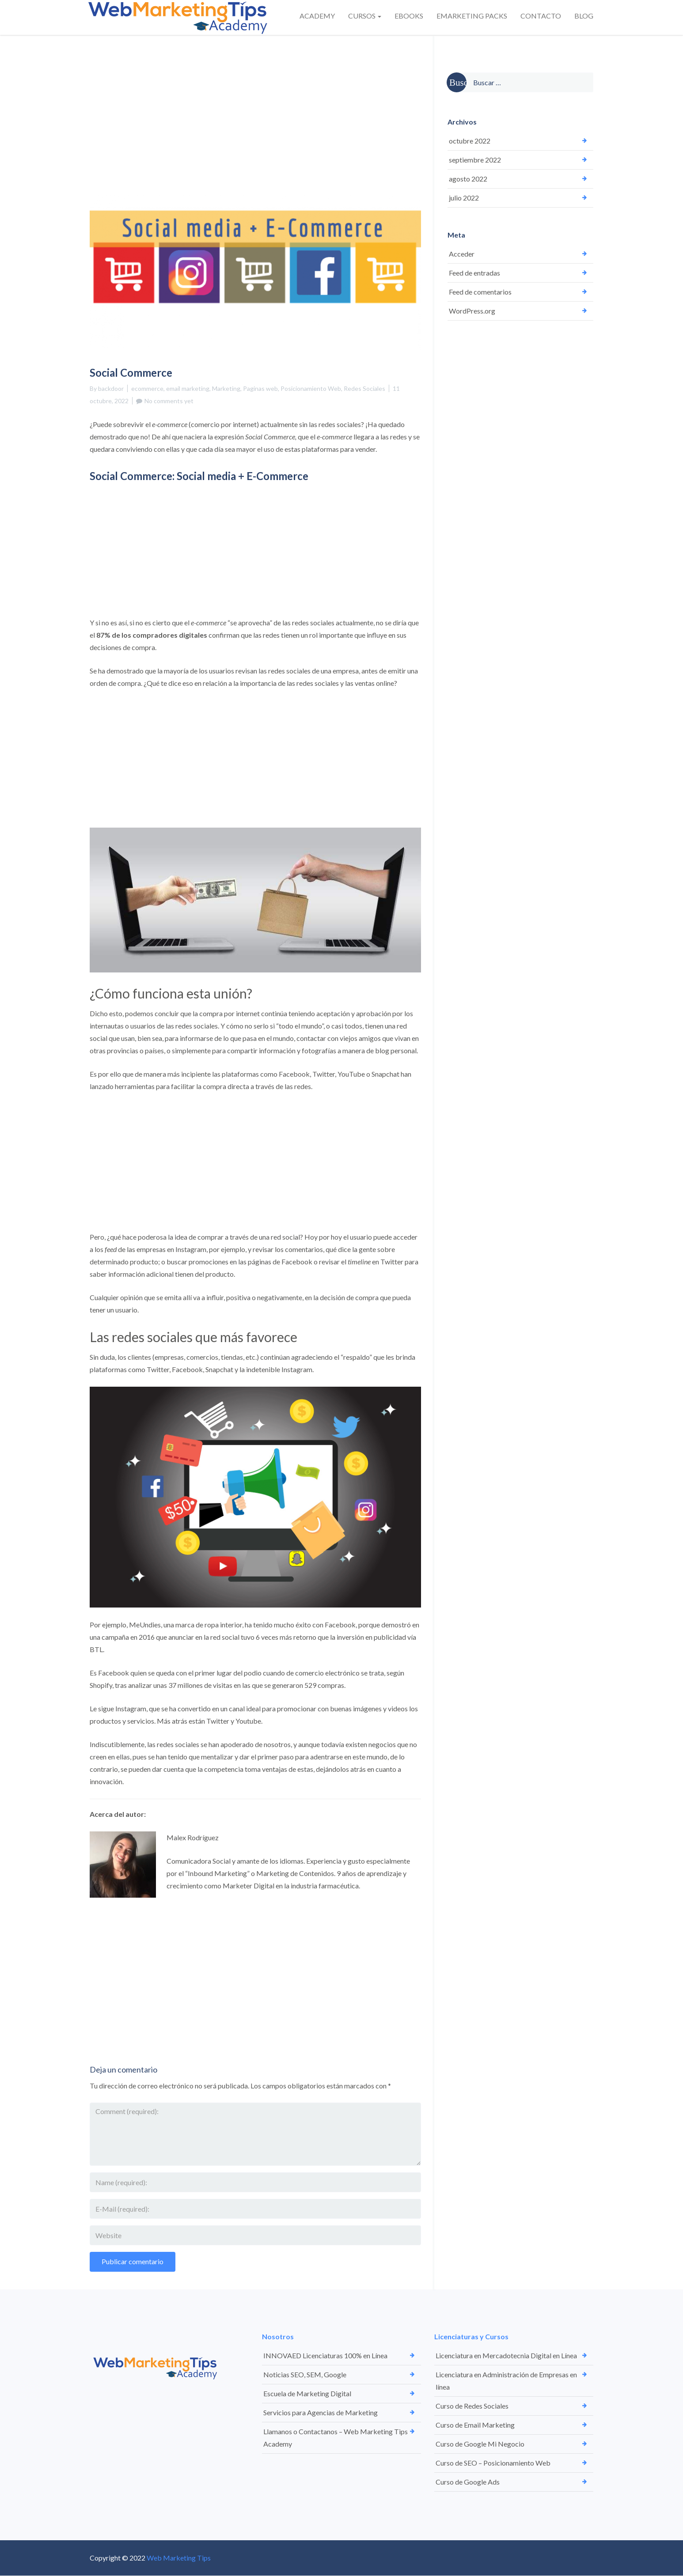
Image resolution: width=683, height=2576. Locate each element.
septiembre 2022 (475, 159)
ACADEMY (317, 15)
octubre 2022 (469, 140)
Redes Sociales (364, 388)
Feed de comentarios (480, 291)
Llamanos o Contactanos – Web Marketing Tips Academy (335, 2437)
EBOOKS (409, 15)
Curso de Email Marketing (475, 2425)
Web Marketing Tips (179, 2557)
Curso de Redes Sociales (472, 2406)
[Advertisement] (255, 100)
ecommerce (147, 388)
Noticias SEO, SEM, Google (304, 2374)
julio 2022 (464, 197)
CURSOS (364, 15)
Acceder (461, 254)
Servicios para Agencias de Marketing (320, 2412)
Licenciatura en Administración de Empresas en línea (506, 2380)
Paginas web (260, 388)
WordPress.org (472, 310)
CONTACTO (540, 15)
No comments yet (169, 401)
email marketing (187, 388)
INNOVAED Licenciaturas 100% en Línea (325, 2355)
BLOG (583, 15)
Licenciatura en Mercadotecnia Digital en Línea (506, 2355)
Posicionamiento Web (311, 388)
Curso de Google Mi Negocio (480, 2444)
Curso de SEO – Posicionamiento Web (493, 2463)
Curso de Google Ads (468, 2482)
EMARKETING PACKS (471, 15)
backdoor (111, 388)
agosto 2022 (468, 178)
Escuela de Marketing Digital (307, 2393)
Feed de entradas (474, 273)
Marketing (226, 388)
